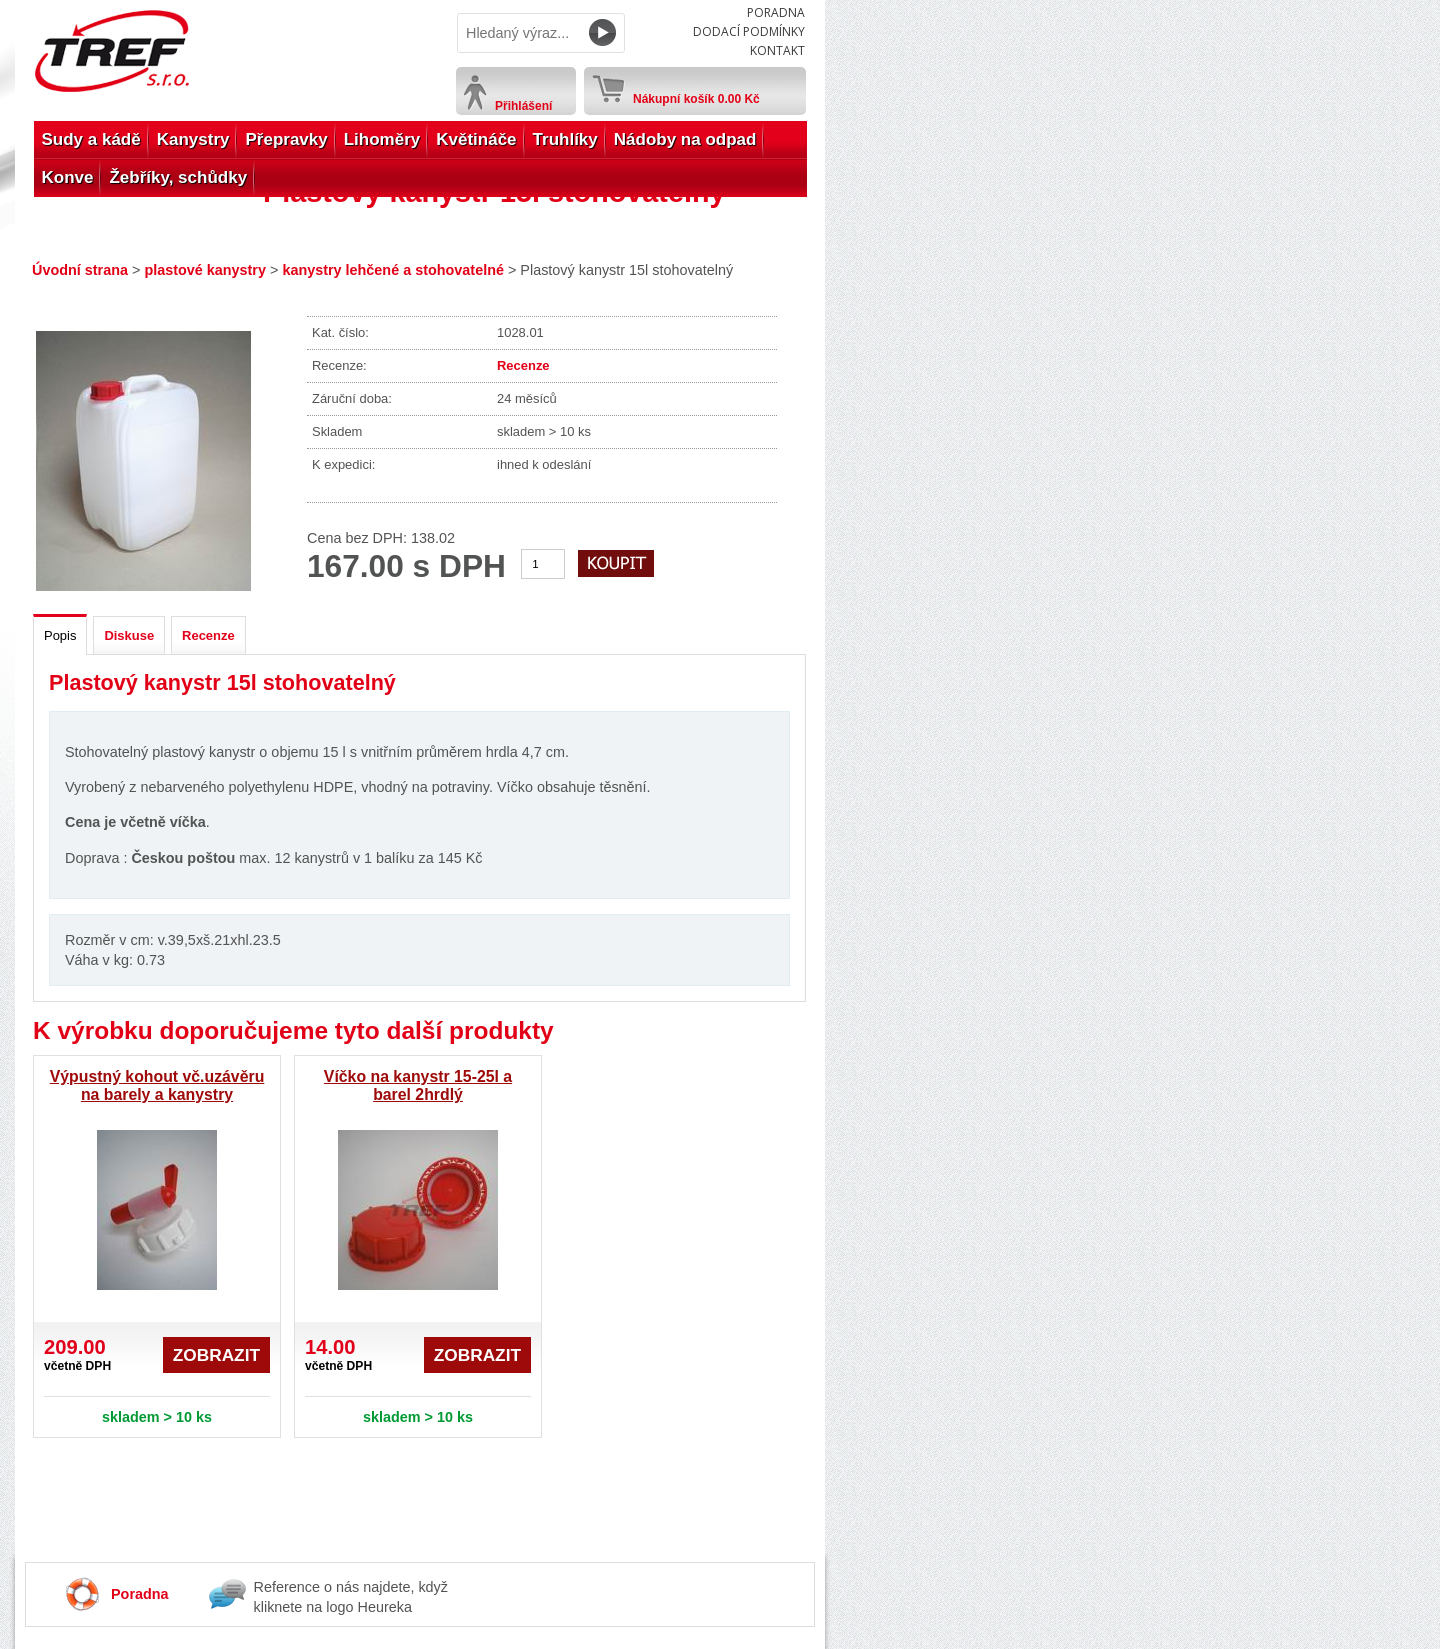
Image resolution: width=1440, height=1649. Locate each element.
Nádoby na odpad (685, 139)
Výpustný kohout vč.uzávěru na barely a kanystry (157, 1085)
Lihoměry (382, 139)
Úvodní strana (80, 270)
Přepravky (286, 139)
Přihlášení (523, 106)
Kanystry (193, 139)
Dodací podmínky (749, 31)
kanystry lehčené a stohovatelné (393, 270)
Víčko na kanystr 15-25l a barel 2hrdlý (418, 1085)
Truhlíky (565, 139)
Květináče (476, 139)
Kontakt (777, 50)
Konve (68, 177)
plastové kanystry (205, 270)
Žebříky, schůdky (178, 177)
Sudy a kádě (91, 139)
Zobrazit (216, 1355)
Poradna (776, 12)
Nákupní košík (696, 95)
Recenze (523, 365)
